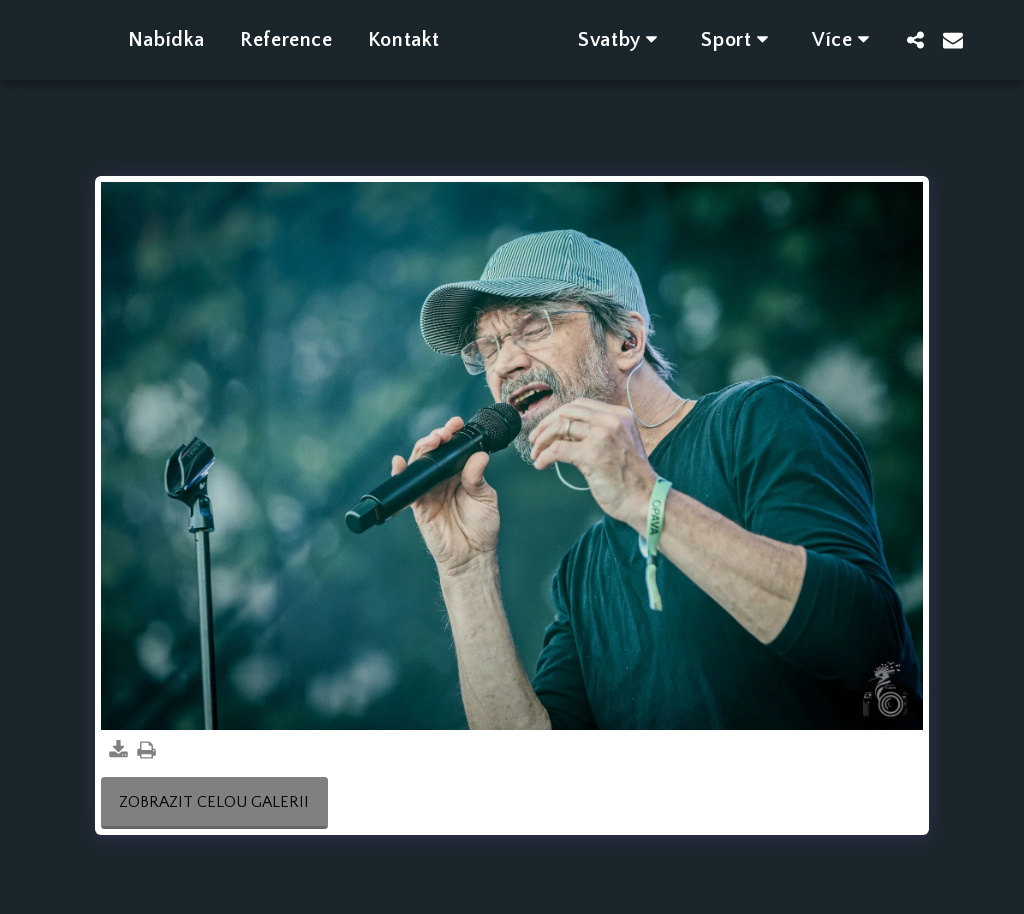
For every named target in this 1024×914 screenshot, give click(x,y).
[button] (650, 39)
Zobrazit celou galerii (214, 802)
